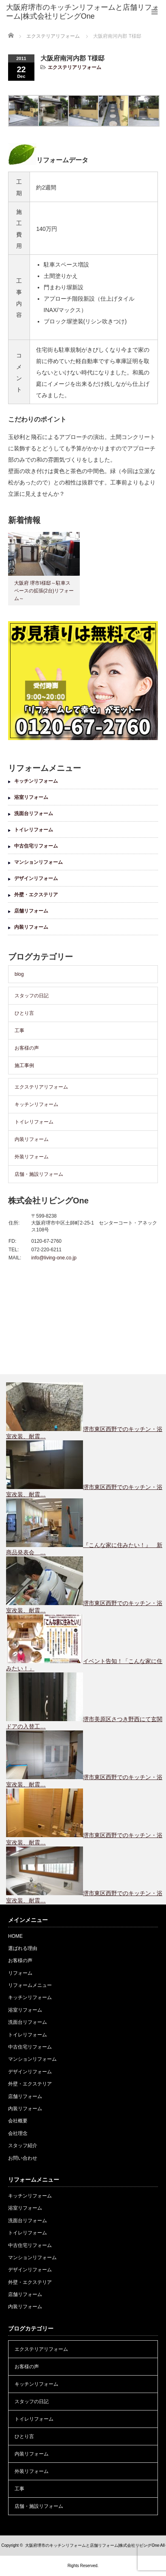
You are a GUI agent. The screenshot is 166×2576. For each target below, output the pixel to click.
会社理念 (18, 2133)
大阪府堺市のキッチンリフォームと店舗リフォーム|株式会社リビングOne (92, 2545)
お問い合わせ (22, 2158)
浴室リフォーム (31, 797)
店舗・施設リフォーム (39, 1174)
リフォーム (20, 1973)
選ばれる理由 (22, 1948)
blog (19, 974)
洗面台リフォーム (33, 813)
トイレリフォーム (33, 830)
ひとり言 (24, 1013)
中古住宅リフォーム (36, 846)
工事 (19, 1030)
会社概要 (18, 2121)
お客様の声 (27, 1048)
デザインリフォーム (36, 878)
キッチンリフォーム (36, 781)
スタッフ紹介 (22, 2145)
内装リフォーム (31, 927)
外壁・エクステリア (36, 894)
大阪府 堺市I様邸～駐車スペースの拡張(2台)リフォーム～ (44, 590)
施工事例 (24, 1065)
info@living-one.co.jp (54, 1258)
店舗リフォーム (31, 911)
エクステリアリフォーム (74, 67)
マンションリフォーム (38, 862)
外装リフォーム (32, 1157)
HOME (15, 1936)
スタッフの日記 (32, 996)
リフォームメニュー (30, 1985)
